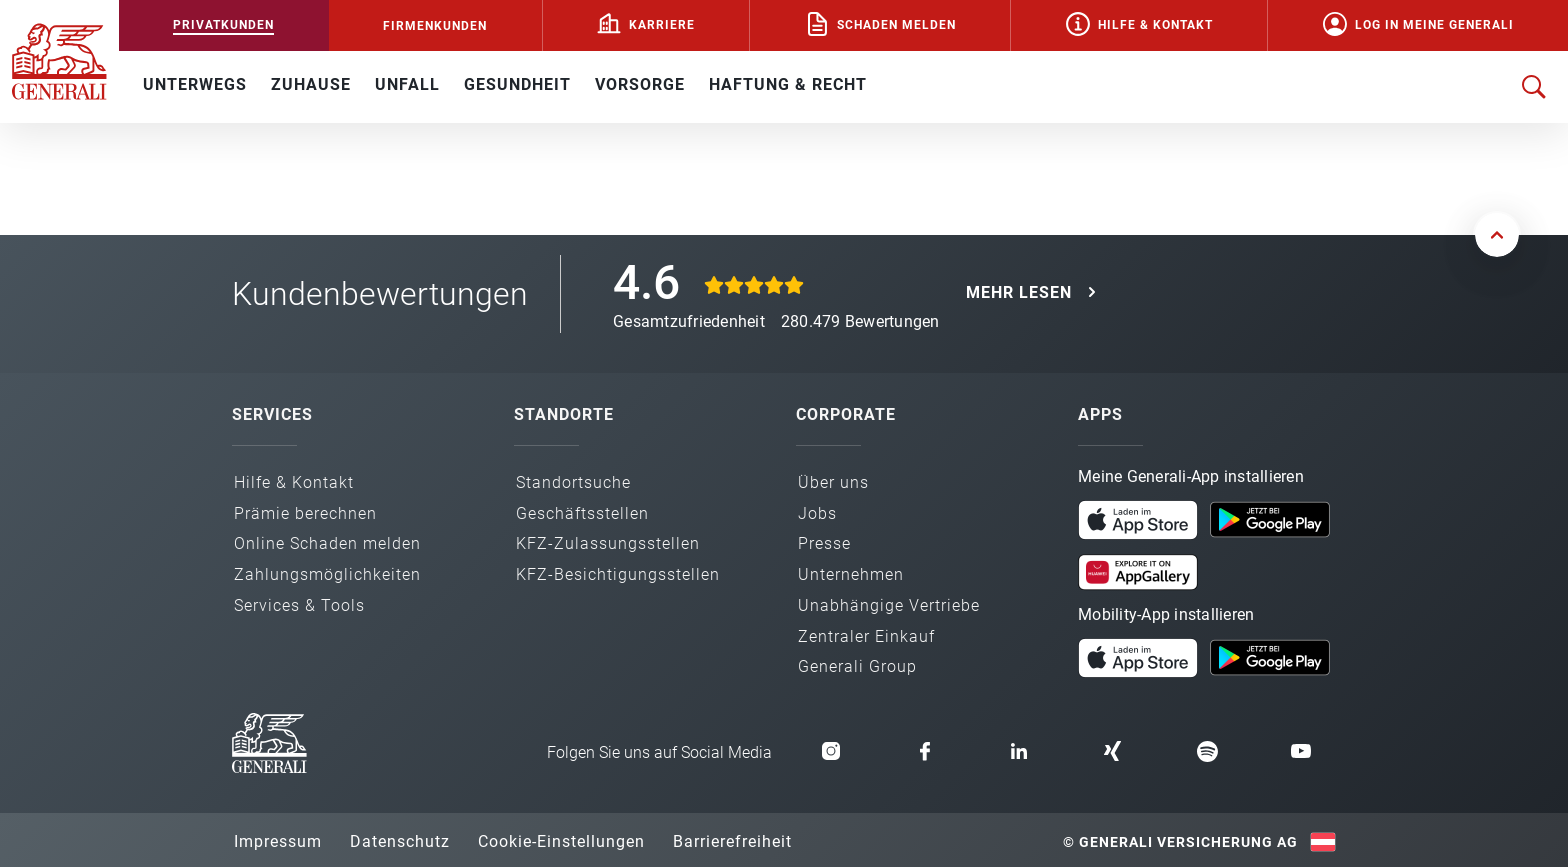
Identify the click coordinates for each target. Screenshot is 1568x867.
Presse (824, 543)
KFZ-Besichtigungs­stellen (618, 574)
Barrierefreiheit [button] (732, 841)
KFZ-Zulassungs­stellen (608, 543)
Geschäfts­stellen (582, 513)
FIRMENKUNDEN (435, 26)
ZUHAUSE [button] (311, 84)
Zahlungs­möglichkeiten (327, 574)
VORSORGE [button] (640, 84)
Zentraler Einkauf (866, 636)
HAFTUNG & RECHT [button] (788, 84)
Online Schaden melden (327, 543)
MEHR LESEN (1019, 292)
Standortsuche (573, 482)
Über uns (833, 482)
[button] (1138, 520)
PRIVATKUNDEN (223, 25)
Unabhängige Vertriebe (889, 605)
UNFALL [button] (407, 84)
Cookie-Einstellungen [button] (561, 841)
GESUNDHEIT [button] (517, 84)
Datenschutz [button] (400, 841)
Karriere (662, 25)
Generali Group (857, 666)
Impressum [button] (278, 841)
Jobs (817, 513)
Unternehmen (851, 574)
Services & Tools (299, 605)
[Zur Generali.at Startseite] (59, 60)
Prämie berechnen (305, 513)
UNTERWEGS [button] (195, 84)
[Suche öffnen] (1534, 87)
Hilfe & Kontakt (1155, 25)
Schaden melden (896, 25)
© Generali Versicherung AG (1180, 842)
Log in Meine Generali (1434, 25)
